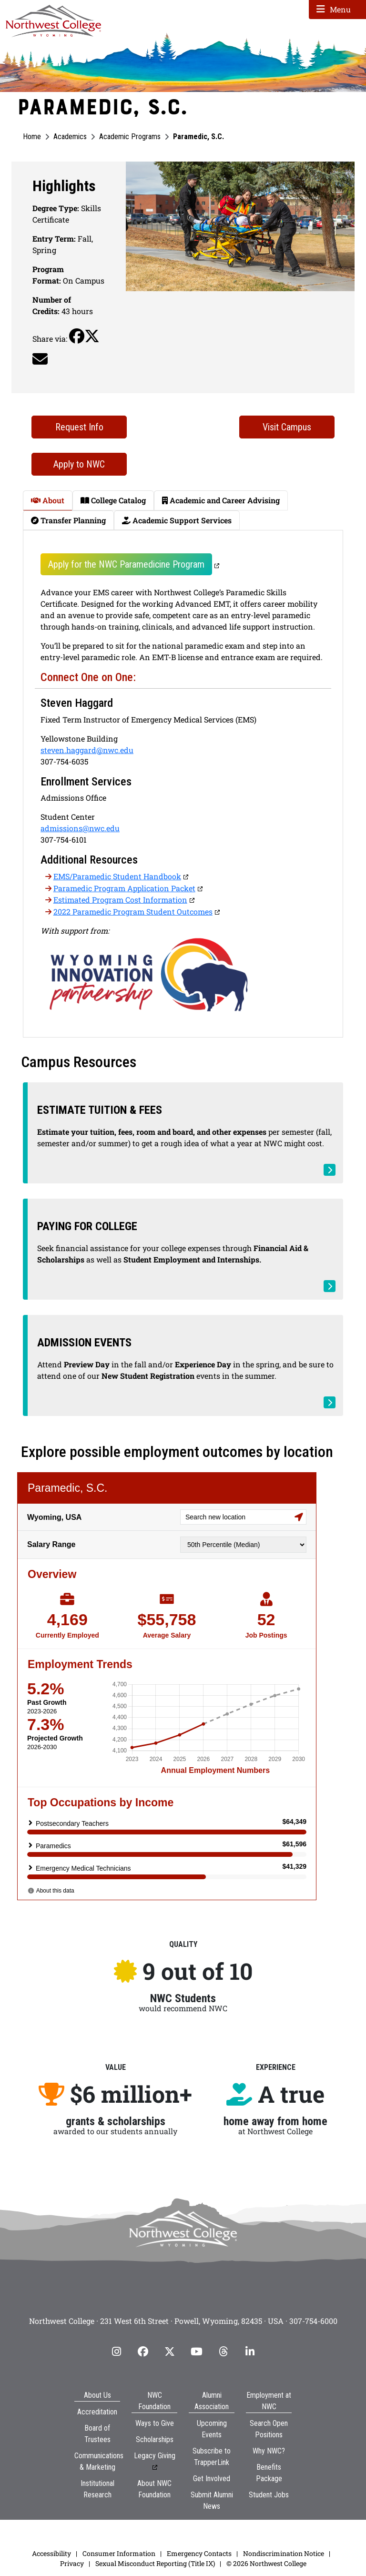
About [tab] (47, 500)
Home (32, 136)
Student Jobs (269, 2494)
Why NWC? (269, 2450)
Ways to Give (154, 2423)
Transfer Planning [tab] (68, 520)
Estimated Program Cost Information (120, 900)
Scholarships (154, 2439)
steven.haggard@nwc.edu (87, 750)
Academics (70, 136)
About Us (97, 2395)
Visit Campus (287, 427)
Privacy (72, 2563)
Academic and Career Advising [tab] (221, 500)
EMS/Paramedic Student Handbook (117, 876)
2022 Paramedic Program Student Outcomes (133, 911)
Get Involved (211, 2478)
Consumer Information (118, 2553)
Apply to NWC (79, 464)
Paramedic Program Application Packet (124, 888)
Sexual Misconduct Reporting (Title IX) (155, 2563)
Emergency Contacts (199, 2553)
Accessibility (51, 2553)
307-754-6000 (313, 2321)
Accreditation (97, 2411)
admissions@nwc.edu (80, 828)
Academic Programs (130, 136)
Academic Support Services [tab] (177, 520)
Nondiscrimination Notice (283, 2553)
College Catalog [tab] (113, 500)
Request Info (79, 427)
